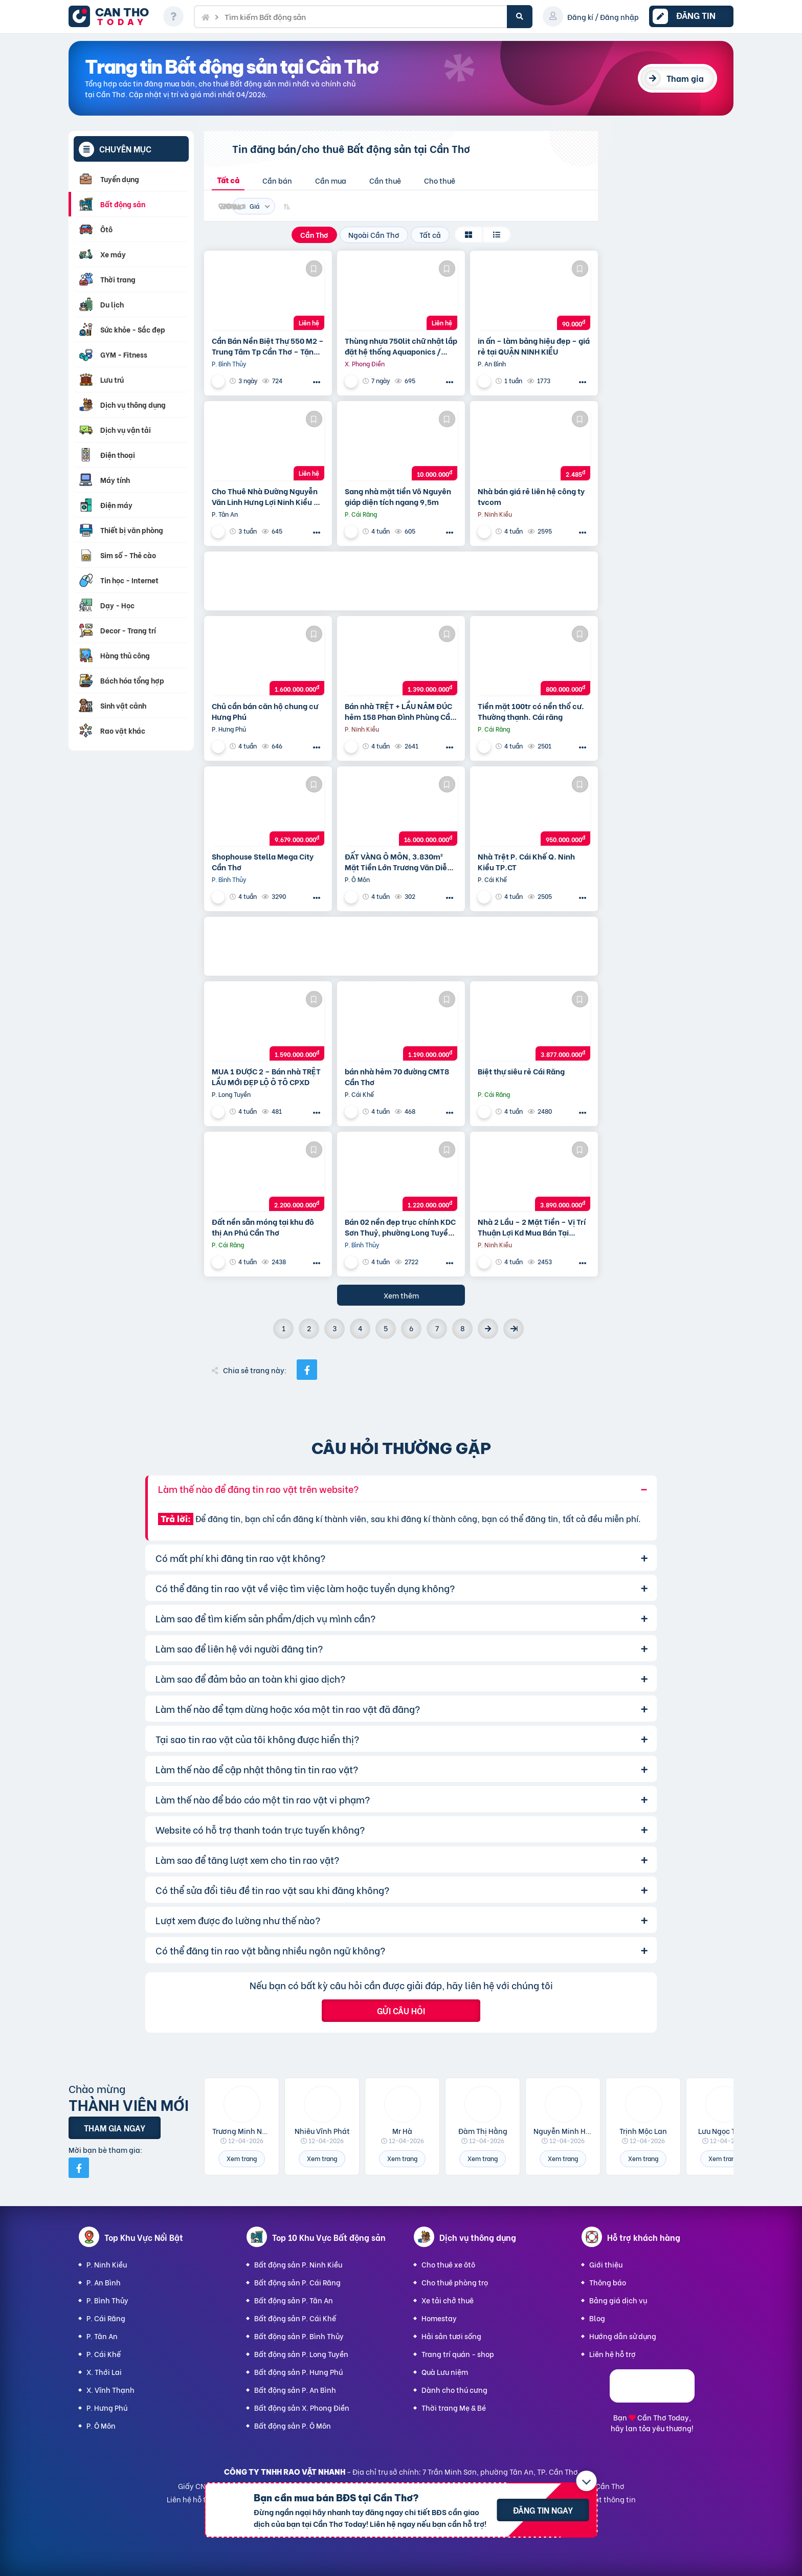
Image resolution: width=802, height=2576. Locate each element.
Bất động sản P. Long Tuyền (301, 2353)
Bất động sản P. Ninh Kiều (298, 2264)
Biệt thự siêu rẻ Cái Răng (521, 1071)
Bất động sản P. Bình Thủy (299, 2335)
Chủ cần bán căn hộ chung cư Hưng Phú (265, 711)
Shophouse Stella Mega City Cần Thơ (263, 861)
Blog (597, 2318)
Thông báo (607, 2282)
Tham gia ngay (114, 2127)
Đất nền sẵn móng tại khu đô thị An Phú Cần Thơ (263, 1227)
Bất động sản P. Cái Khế (295, 2318)
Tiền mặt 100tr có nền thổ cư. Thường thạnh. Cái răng (531, 711)
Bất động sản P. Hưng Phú (298, 2371)
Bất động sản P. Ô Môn (292, 2425)
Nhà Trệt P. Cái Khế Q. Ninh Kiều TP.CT (526, 861)
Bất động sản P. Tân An (293, 2300)
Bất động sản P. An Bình (295, 2389)
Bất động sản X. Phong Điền (301, 2407)
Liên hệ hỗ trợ (612, 2353)
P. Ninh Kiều (106, 2264)
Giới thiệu (605, 2264)
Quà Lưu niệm (444, 2371)
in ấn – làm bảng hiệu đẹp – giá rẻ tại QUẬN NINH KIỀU (534, 346)
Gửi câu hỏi (401, 2010)
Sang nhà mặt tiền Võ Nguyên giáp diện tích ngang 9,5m (398, 496)
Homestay (439, 2318)
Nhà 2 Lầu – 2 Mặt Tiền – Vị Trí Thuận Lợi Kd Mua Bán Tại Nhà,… (532, 1227)
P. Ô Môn (101, 2425)
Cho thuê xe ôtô (448, 2264)
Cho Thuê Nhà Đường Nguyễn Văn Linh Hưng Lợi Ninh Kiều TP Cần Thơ (267, 496)
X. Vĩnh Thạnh (110, 2389)
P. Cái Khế (103, 2353)
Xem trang (242, 2158)
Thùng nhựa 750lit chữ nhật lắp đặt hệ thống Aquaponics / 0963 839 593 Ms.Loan (401, 346)
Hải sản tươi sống (451, 2335)
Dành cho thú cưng (454, 2389)
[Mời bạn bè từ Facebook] (79, 2167)
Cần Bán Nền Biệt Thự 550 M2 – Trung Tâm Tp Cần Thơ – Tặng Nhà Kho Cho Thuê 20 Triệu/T (268, 346)
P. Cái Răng (105, 2318)
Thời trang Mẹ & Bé (453, 2407)
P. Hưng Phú (106, 2407)
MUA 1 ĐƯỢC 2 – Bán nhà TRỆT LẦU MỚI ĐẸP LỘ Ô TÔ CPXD (266, 1076)
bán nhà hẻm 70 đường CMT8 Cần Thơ (397, 1076)
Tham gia (685, 78)
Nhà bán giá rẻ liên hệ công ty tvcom (531, 496)
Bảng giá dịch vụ (618, 2300)
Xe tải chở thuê (447, 2300)
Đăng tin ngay (543, 2510)
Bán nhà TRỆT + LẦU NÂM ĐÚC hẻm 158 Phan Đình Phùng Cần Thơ (400, 711)
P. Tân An (102, 2335)
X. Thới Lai (104, 2371)
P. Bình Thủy (107, 2300)
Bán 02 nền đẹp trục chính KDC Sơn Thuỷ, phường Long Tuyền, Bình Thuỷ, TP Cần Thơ (400, 1227)
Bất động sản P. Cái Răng (297, 2282)
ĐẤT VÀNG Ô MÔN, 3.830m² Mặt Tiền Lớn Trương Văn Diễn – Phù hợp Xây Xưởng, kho (398, 861)
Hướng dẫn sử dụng (622, 2335)
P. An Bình (103, 2282)
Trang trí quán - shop (457, 2353)
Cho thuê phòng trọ (454, 2282)
